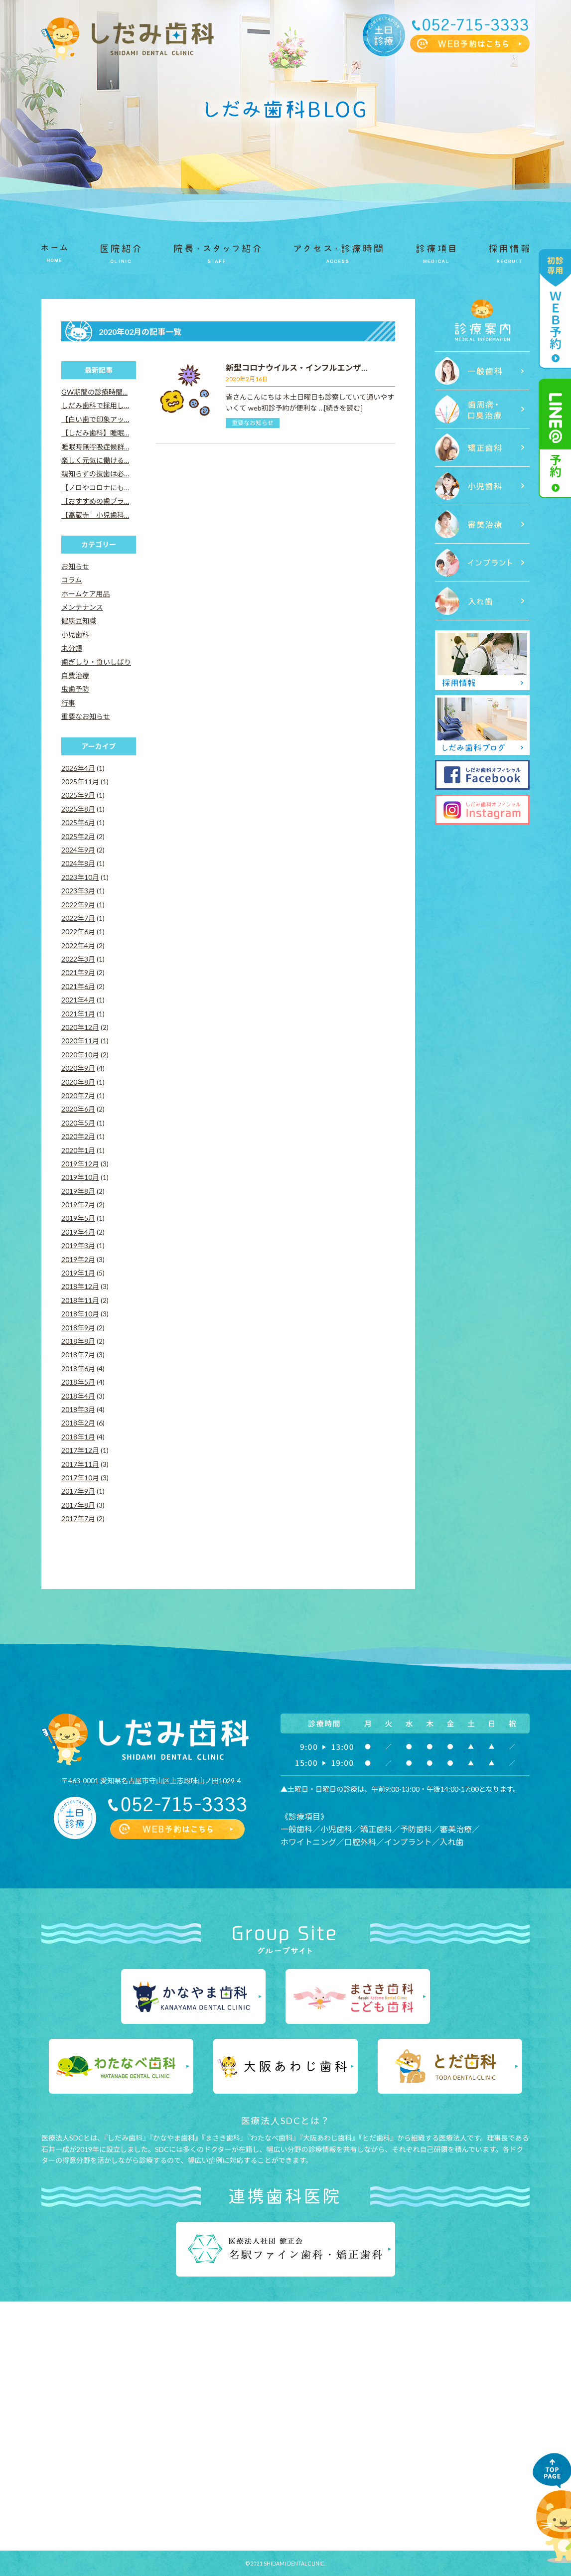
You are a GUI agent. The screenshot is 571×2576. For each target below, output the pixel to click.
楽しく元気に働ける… (95, 460)
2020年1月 (78, 1150)
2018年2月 (78, 1423)
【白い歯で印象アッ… (95, 419)
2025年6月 (78, 822)
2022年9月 (78, 904)
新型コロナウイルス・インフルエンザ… (296, 367)
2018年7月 (78, 1354)
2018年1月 (78, 1436)
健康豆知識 (78, 620)
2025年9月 (78, 795)
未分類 (71, 648)
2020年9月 (78, 1068)
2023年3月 (78, 890)
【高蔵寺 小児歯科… (95, 515)
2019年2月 (78, 1259)
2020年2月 (78, 1136)
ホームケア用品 (85, 593)
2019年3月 (78, 1245)
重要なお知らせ (253, 423)
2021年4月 (78, 1000)
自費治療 (75, 675)
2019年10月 (80, 1177)
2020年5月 (78, 1123)
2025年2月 (78, 836)
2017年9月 (78, 1491)
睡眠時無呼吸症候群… (95, 446)
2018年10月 (80, 1313)
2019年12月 (80, 1163)
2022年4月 (78, 945)
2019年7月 (78, 1204)
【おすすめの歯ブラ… (95, 501)
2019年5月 (78, 1218)
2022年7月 (78, 918)
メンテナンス (82, 607)
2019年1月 (78, 1273)
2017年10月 (80, 1477)
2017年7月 (78, 1518)
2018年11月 (80, 1300)
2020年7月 (78, 1095)
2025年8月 (78, 809)
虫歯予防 (75, 689)
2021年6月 (78, 986)
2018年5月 (78, 1382)
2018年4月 (78, 1396)
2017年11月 (80, 1464)
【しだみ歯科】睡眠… (95, 433)
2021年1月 (78, 1013)
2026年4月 (78, 768)
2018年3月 (78, 1409)
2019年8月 (78, 1191)
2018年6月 (78, 1368)
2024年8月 (78, 863)
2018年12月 (80, 1286)
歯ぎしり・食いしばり (96, 662)
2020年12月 (80, 1027)
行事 (68, 703)
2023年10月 (80, 877)
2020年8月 (78, 1082)
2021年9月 (78, 972)
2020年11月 (80, 1040)
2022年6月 (78, 931)
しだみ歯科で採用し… (95, 405)
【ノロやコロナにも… (95, 487)
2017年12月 (80, 1450)
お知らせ (75, 566)
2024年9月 (78, 850)
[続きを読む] (343, 408)
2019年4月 (78, 1232)
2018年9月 (78, 1327)
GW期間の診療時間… (94, 392)
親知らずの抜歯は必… (95, 473)
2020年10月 (80, 1054)
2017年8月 (78, 1505)
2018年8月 (78, 1341)
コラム (71, 579)
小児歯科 (75, 634)
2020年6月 (78, 1109)
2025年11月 (80, 781)
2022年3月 (78, 959)
